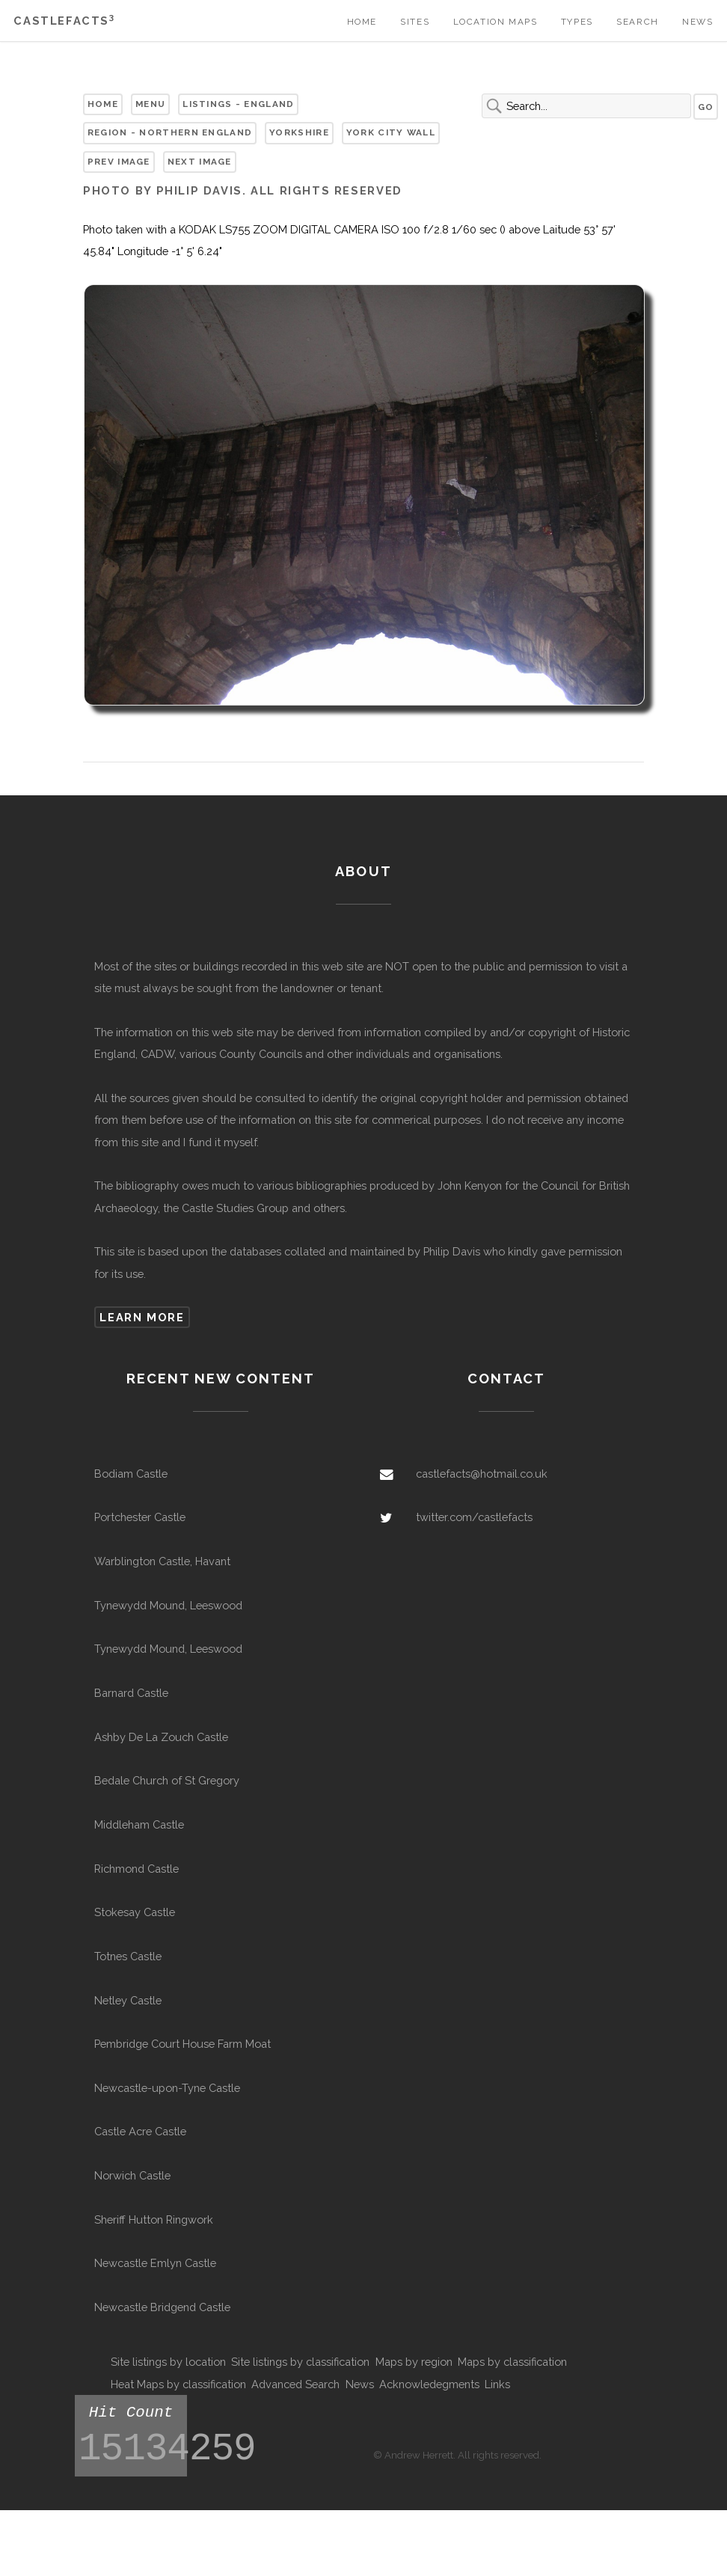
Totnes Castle (128, 1956)
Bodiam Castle (131, 1473)
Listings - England (238, 104)
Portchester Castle (139, 1517)
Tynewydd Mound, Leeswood (168, 1605)
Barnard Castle (131, 1692)
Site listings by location (168, 2361)
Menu (150, 104)
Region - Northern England (170, 132)
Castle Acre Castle (140, 2131)
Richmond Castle (136, 1868)
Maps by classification (512, 2361)
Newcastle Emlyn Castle (155, 2263)
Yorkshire (299, 132)
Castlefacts (63, 20)
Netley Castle (128, 2000)
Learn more (141, 1317)
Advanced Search (295, 2384)
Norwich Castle (132, 2175)
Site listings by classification (300, 2361)
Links (497, 2384)
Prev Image (119, 161)
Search (637, 21)
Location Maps (495, 21)
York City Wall (390, 132)
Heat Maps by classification (178, 2384)
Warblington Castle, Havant (162, 1561)
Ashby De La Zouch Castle (161, 1737)
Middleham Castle (139, 1824)
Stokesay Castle (134, 1912)
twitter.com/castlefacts (474, 1517)
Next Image (200, 161)
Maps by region (414, 2361)
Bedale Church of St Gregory (166, 1780)
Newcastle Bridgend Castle (162, 2307)
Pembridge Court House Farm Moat (182, 2043)
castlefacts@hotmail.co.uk (481, 1473)
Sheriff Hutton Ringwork (153, 2219)
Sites (414, 21)
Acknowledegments (429, 2384)
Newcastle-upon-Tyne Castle (167, 2087)
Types (577, 21)
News (697, 21)
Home (362, 21)
